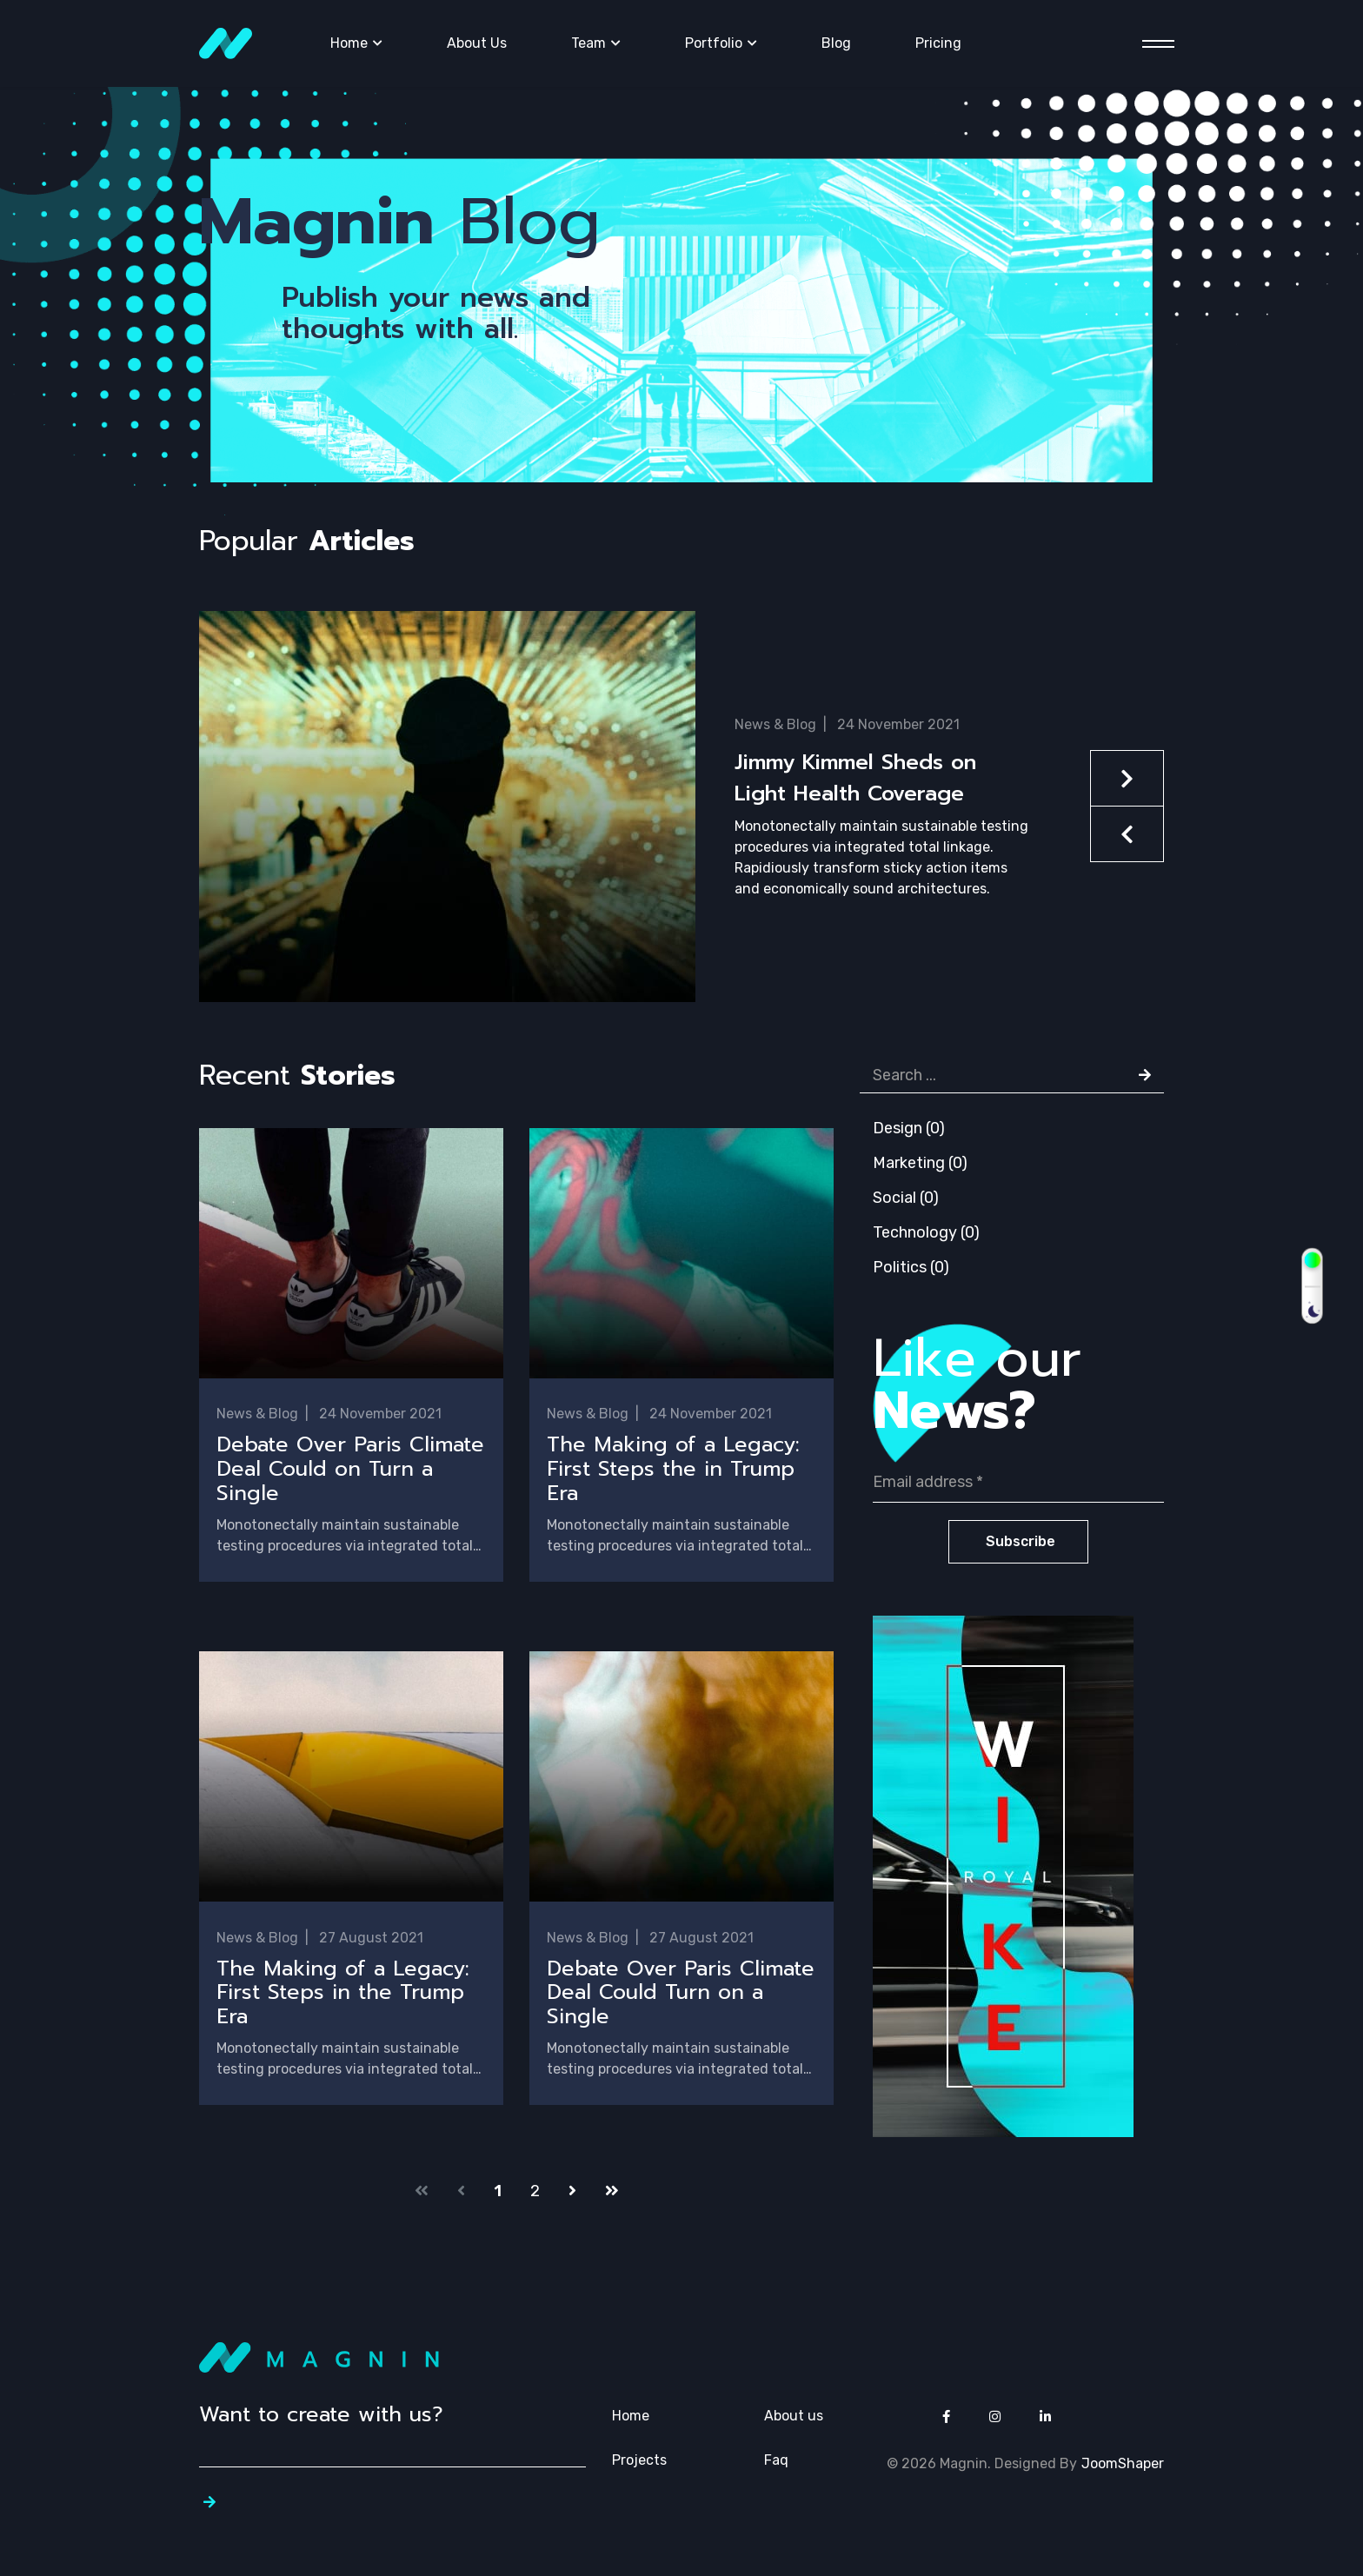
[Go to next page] (572, 2194)
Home (349, 43)
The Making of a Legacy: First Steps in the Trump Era (342, 1995)
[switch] (1312, 1286)
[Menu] (1153, 44)
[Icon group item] (946, 2420)
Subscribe (1018, 1541)
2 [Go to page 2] (535, 2193)
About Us (477, 43)
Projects (639, 2462)
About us (793, 2418)
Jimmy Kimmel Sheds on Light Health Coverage (855, 778)
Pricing (938, 43)
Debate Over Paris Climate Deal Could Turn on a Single (680, 1995)
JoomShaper (1122, 2466)
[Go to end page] (612, 2194)
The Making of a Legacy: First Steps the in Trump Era (673, 1470)
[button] (681, 834)
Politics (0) (911, 1267)
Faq (776, 2462)
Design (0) (909, 1128)
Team (588, 43)
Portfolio (713, 43)
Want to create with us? (321, 2417)
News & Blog (775, 724)
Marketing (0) (920, 1162)
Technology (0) (926, 1232)
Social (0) (906, 1197)
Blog (836, 43)
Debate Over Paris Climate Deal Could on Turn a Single (350, 1470)
